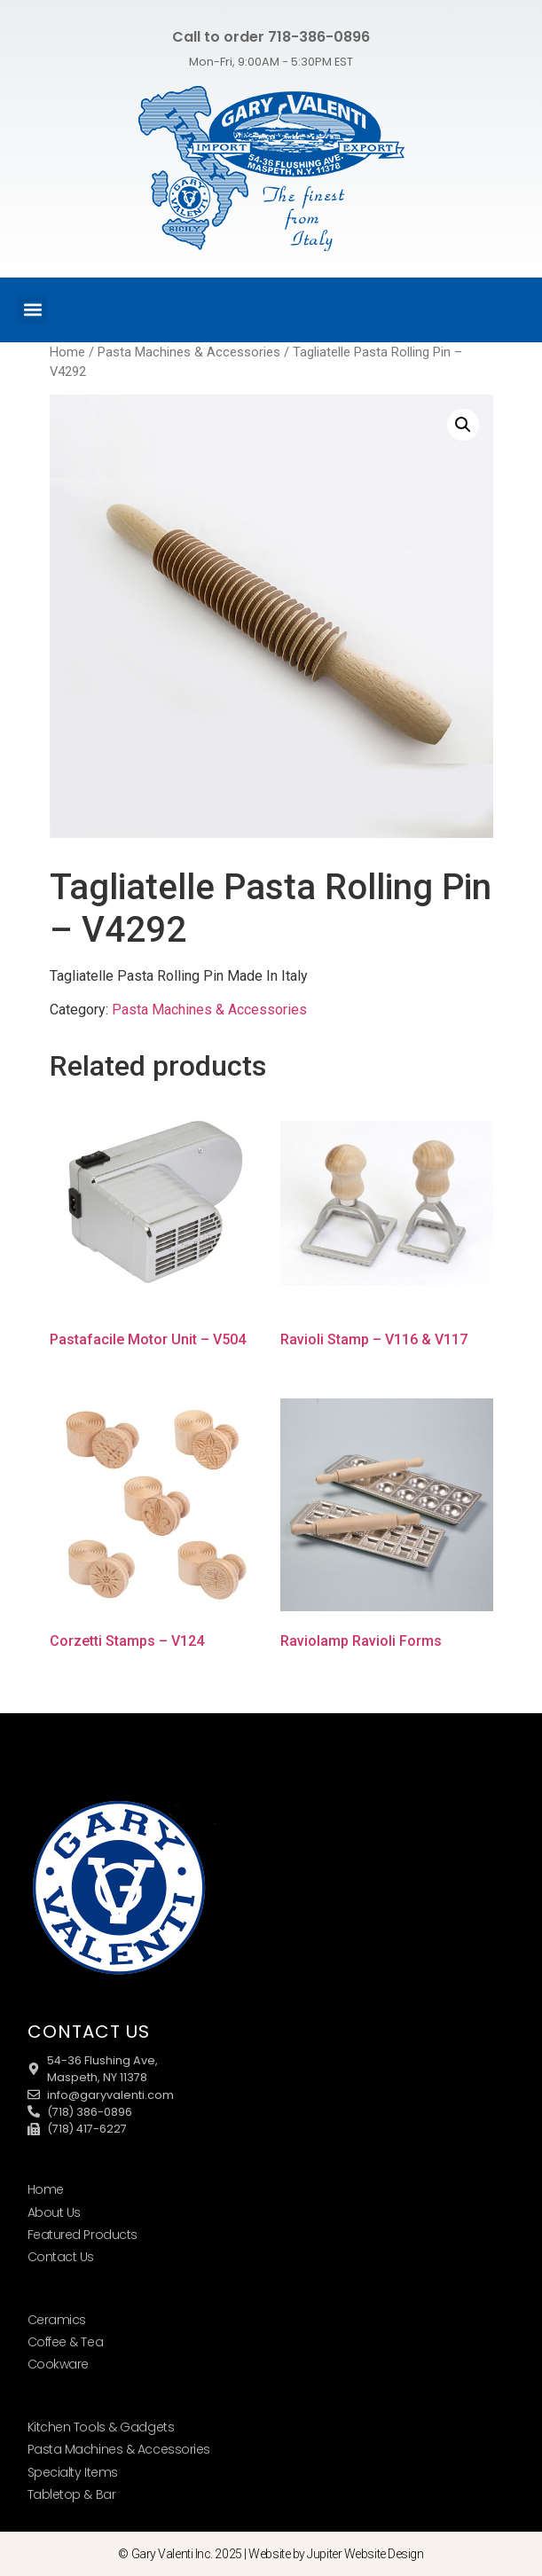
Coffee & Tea (65, 2342)
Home (67, 352)
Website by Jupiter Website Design (335, 2554)
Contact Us (61, 2257)
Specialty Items (72, 2472)
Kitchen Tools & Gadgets (101, 2427)
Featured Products (82, 2234)
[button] (32, 310)
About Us (54, 2212)
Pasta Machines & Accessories (189, 352)
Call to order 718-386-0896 (271, 37)
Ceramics (56, 2320)
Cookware (58, 2364)
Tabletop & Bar (71, 2494)
